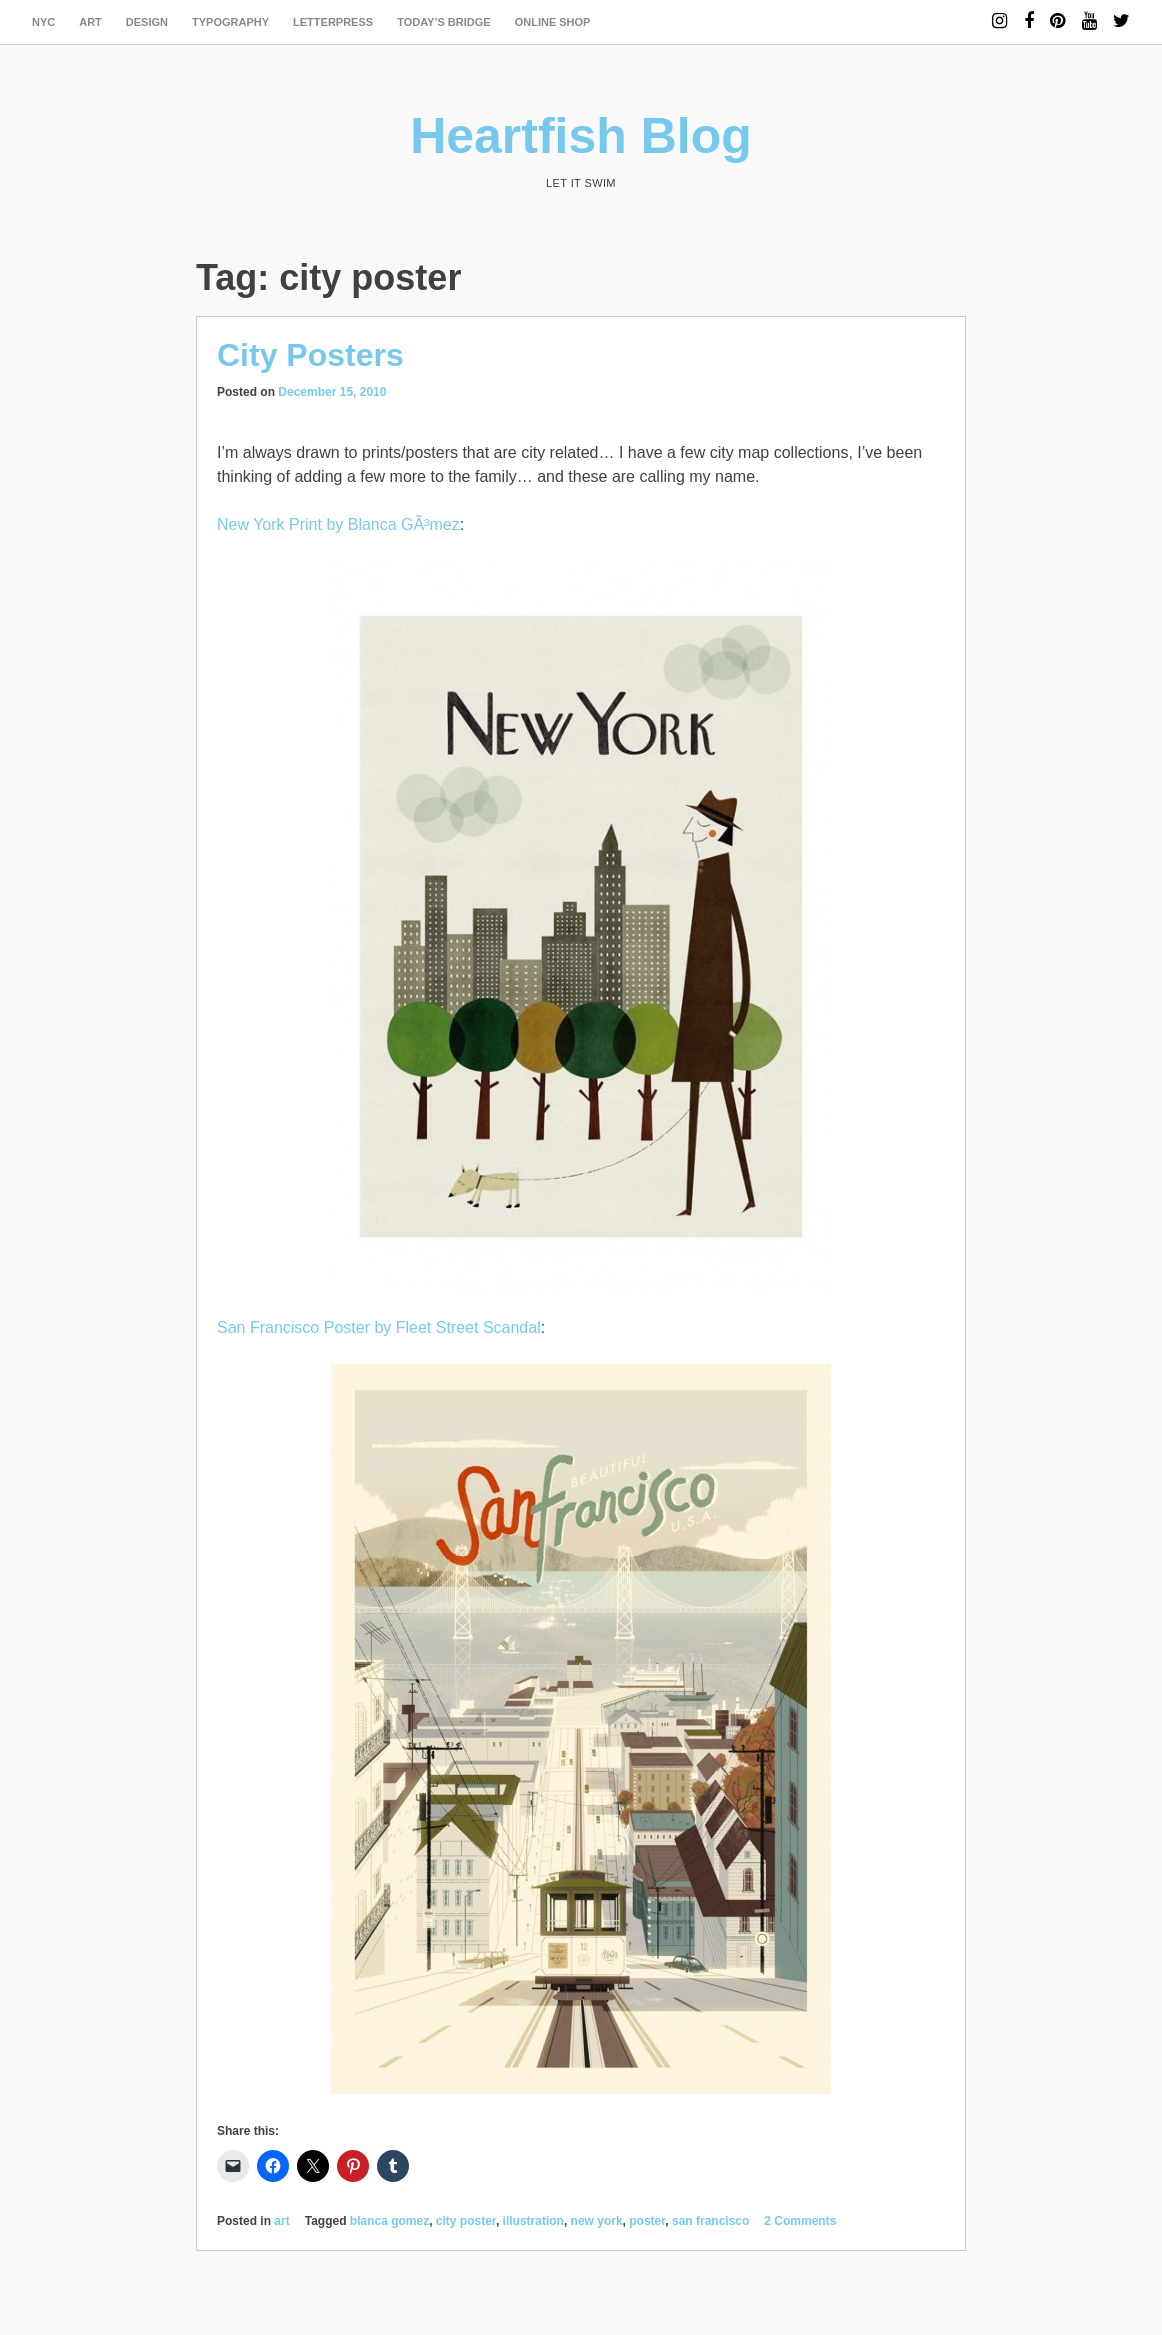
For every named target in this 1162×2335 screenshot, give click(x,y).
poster (647, 2221)
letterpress (333, 22)
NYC (43, 22)
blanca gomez (389, 2221)
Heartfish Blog (581, 136)
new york (597, 2221)
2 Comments (800, 2221)
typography (230, 22)
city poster (466, 2221)
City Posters (310, 355)
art (90, 22)
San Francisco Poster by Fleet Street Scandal (379, 1327)
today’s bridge (444, 22)
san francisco (710, 2221)
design (147, 22)
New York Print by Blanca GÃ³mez (338, 524)
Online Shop (553, 22)
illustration (533, 2221)
